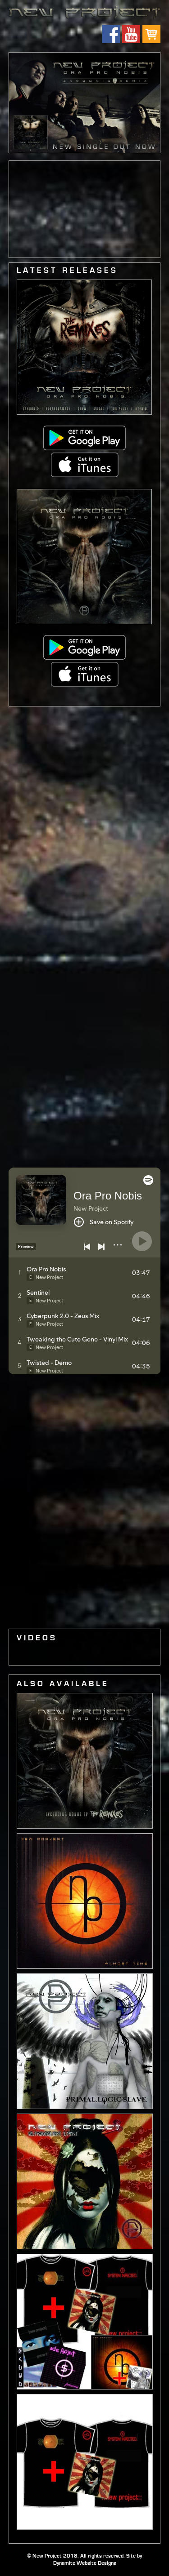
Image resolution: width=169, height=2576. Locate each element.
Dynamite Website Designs (84, 2563)
